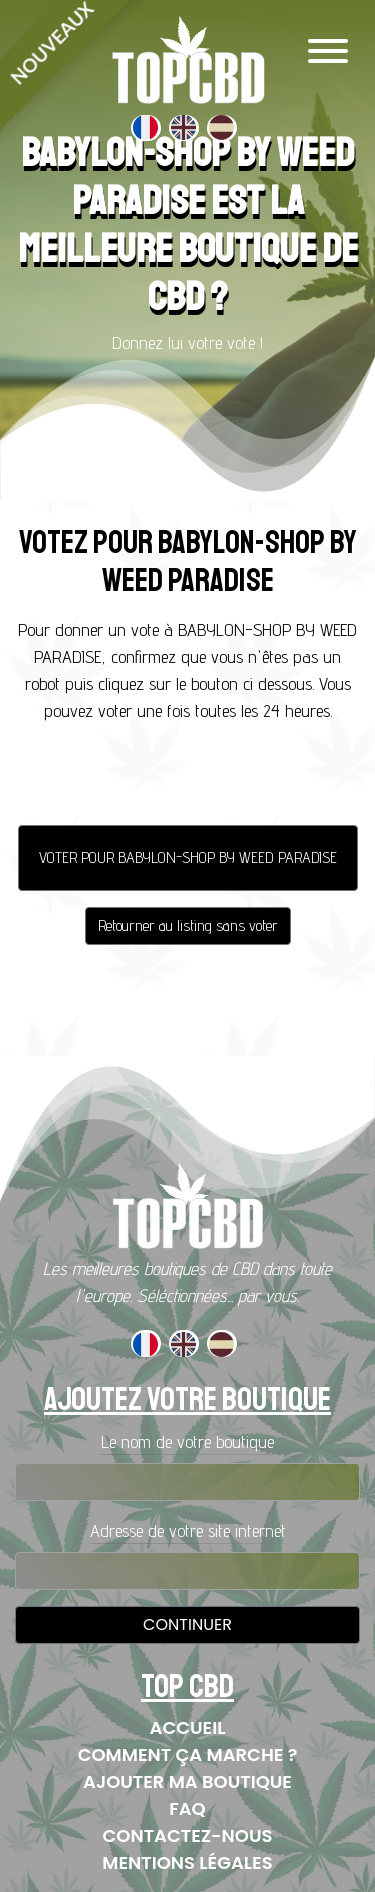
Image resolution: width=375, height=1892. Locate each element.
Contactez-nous (188, 1835)
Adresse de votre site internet (188, 1530)
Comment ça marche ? (188, 1754)
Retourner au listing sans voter (188, 925)
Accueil (188, 1727)
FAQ (187, 1808)
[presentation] (188, 779)
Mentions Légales (187, 1862)
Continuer (187, 1624)
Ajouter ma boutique (187, 1781)
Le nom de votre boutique (187, 1441)
